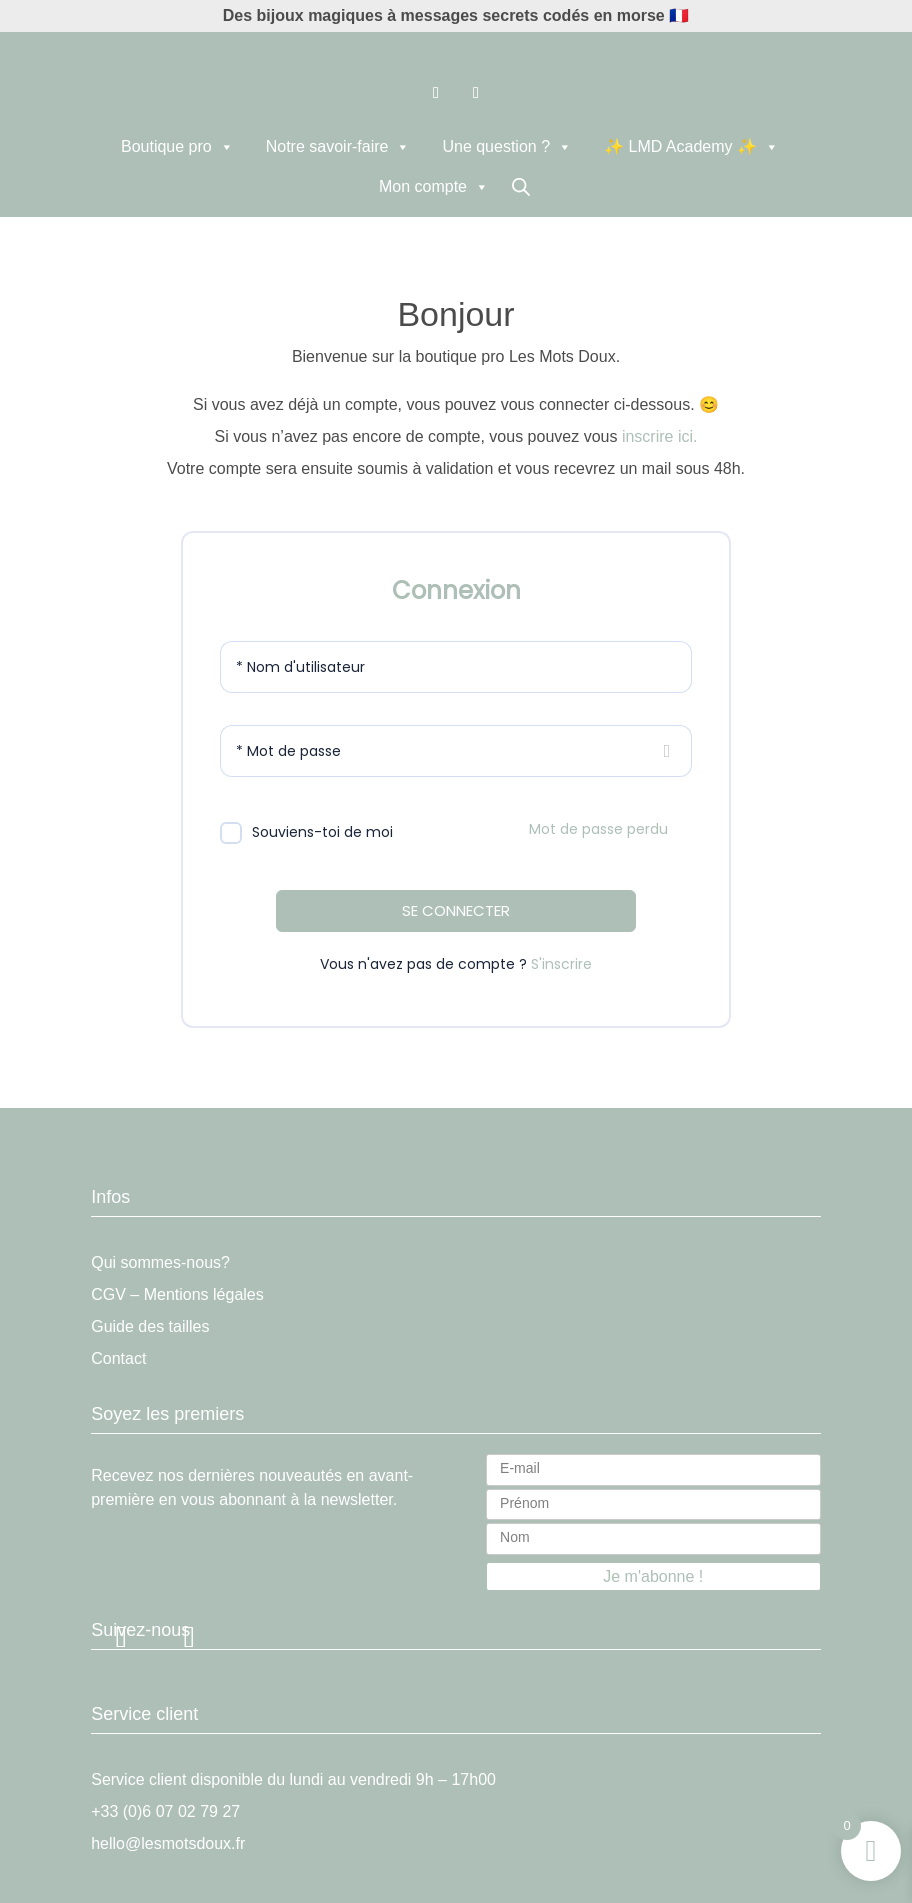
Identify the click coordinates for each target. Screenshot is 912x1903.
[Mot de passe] (456, 751)
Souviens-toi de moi (322, 832)
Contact (118, 1358)
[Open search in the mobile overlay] (521, 186)
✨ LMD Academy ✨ (691, 147)
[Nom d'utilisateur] (456, 667)
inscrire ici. (660, 436)
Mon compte (434, 187)
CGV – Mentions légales (177, 1294)
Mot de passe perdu (598, 829)
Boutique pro (177, 147)
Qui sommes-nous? (160, 1262)
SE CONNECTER (456, 910)
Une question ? (507, 147)
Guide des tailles (150, 1326)
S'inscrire (561, 964)
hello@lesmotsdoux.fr (168, 1843)
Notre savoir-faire (338, 147)
